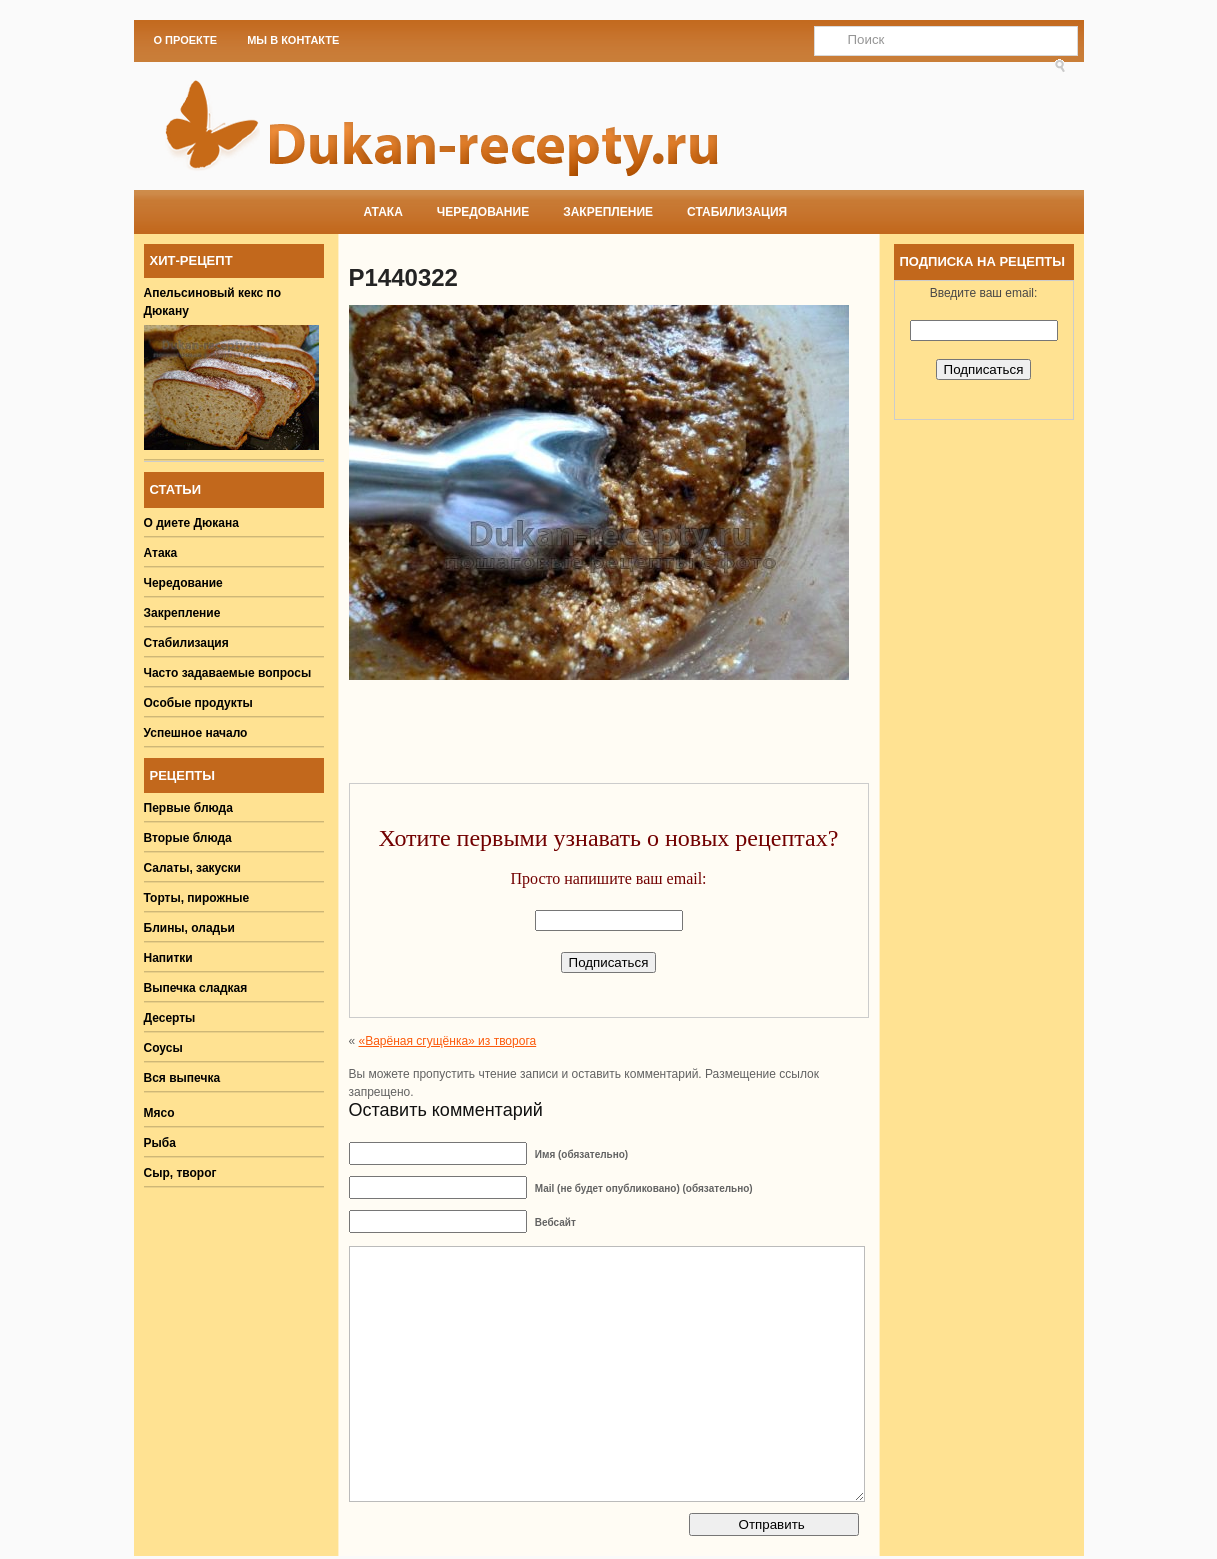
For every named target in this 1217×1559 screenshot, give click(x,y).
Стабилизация (737, 212)
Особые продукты (198, 703)
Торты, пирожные (197, 898)
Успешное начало (196, 733)
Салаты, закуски (193, 868)
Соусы (163, 1048)
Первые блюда (188, 808)
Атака (383, 212)
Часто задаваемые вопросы (228, 673)
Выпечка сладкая (196, 988)
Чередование (483, 212)
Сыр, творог (180, 1173)
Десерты (170, 1018)
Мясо (159, 1113)
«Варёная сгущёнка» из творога (448, 1041)
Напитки (168, 958)
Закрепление (608, 212)
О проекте (186, 40)
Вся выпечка (182, 1078)
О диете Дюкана (191, 523)
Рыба (160, 1143)
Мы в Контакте (293, 40)
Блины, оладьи (190, 928)
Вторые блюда (188, 838)
